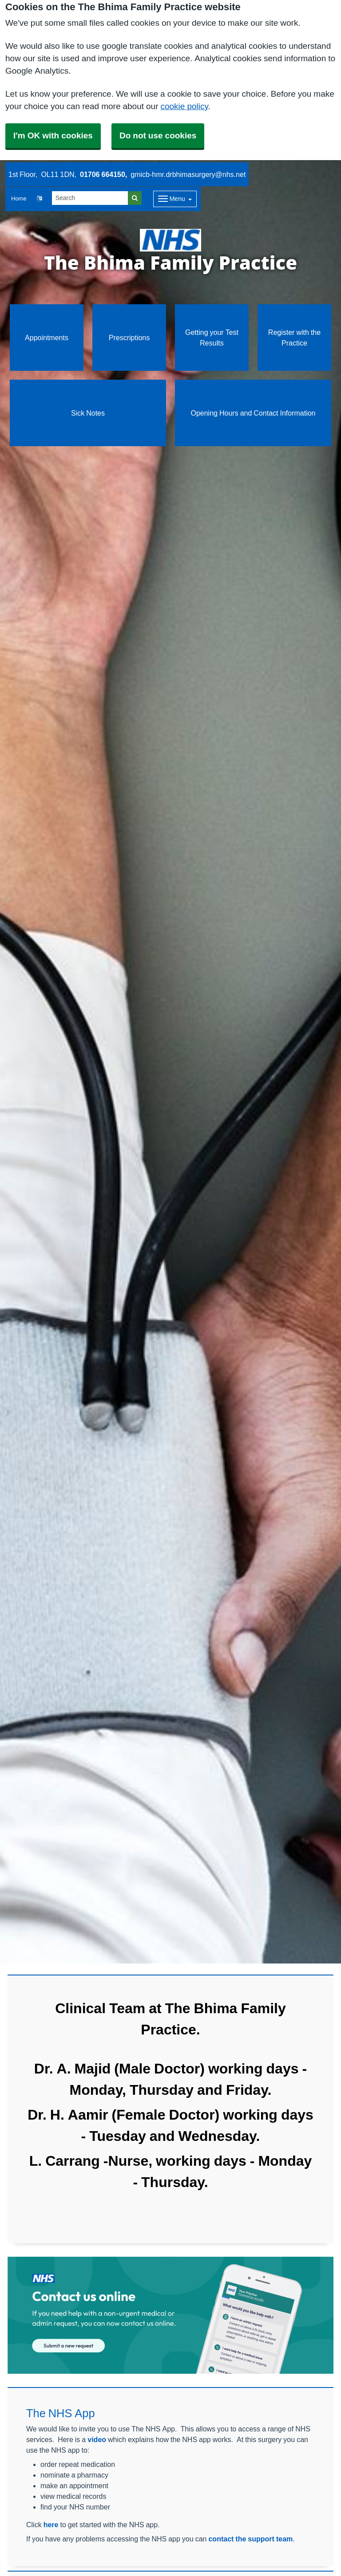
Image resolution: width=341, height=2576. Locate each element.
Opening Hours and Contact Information (252, 412)
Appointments (46, 337)
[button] (39, 199)
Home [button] (19, 198)
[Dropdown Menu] (175, 199)
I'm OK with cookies (53, 135)
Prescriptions (129, 337)
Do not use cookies (157, 135)
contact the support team (250, 2538)
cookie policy (184, 106)
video (96, 2439)
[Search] (90, 198)
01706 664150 (102, 174)
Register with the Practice (294, 337)
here (51, 2524)
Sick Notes (88, 412)
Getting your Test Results (211, 337)
